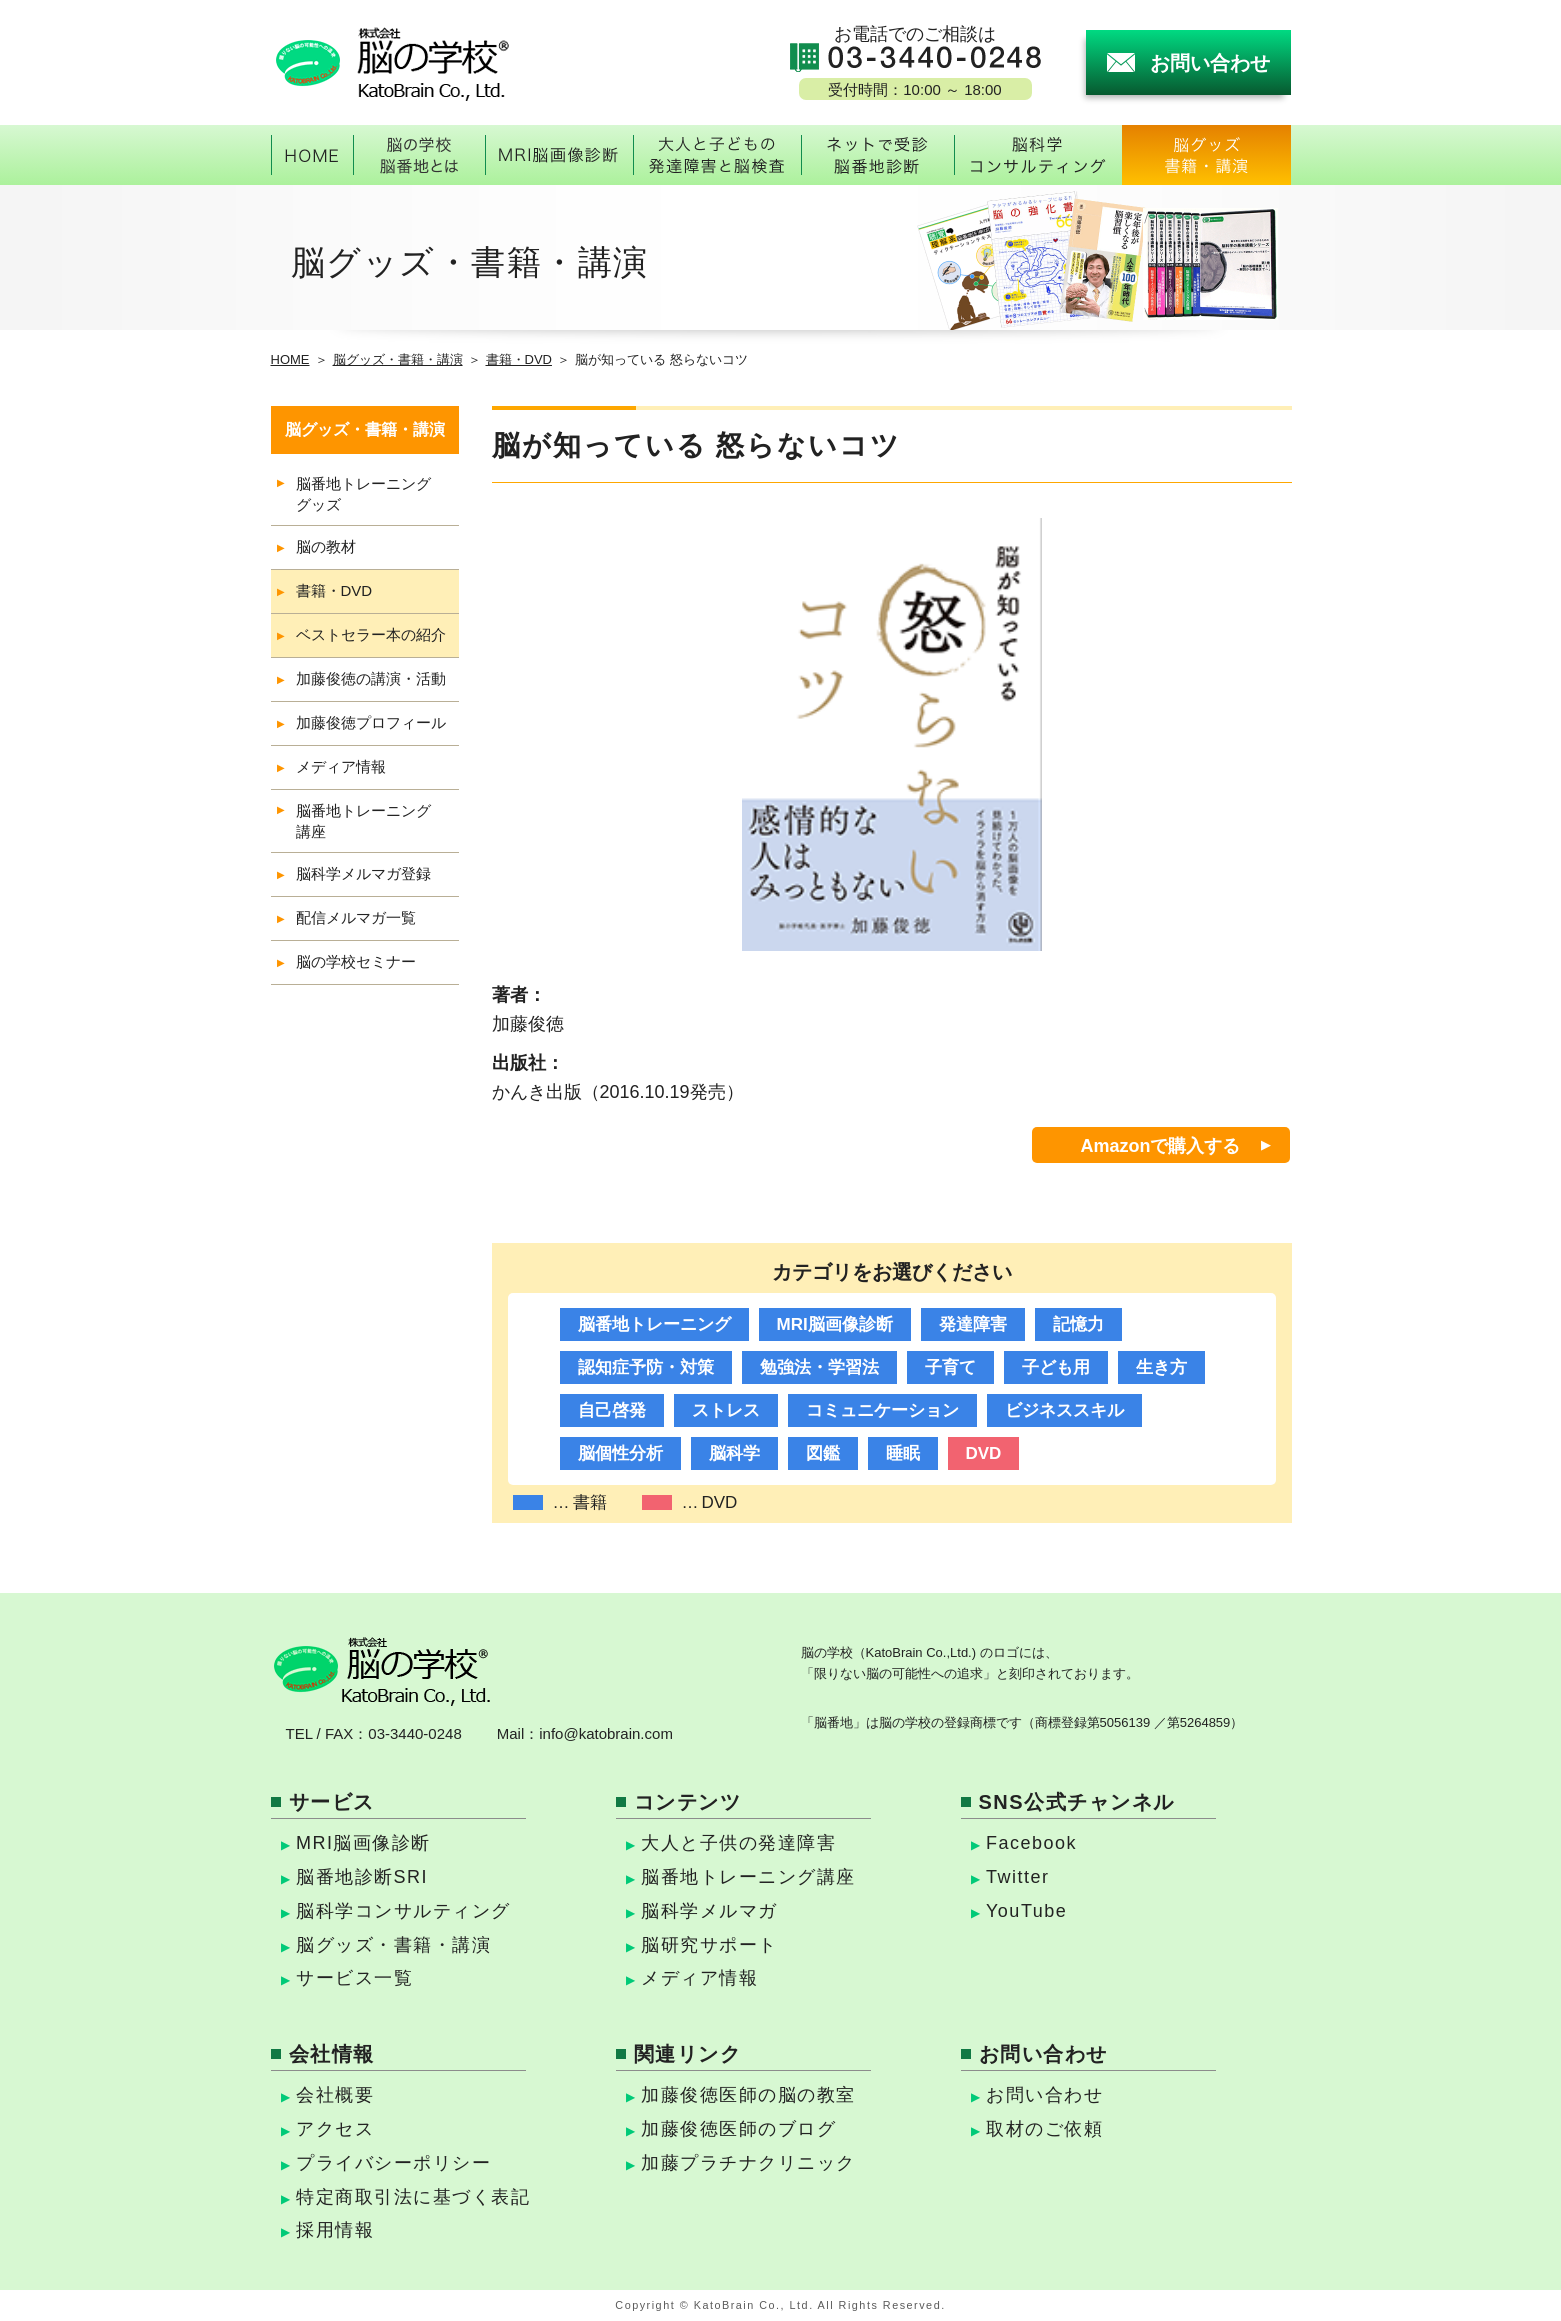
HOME (290, 359)
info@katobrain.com (606, 1733)
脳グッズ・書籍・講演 (398, 359)
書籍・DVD (519, 359)
